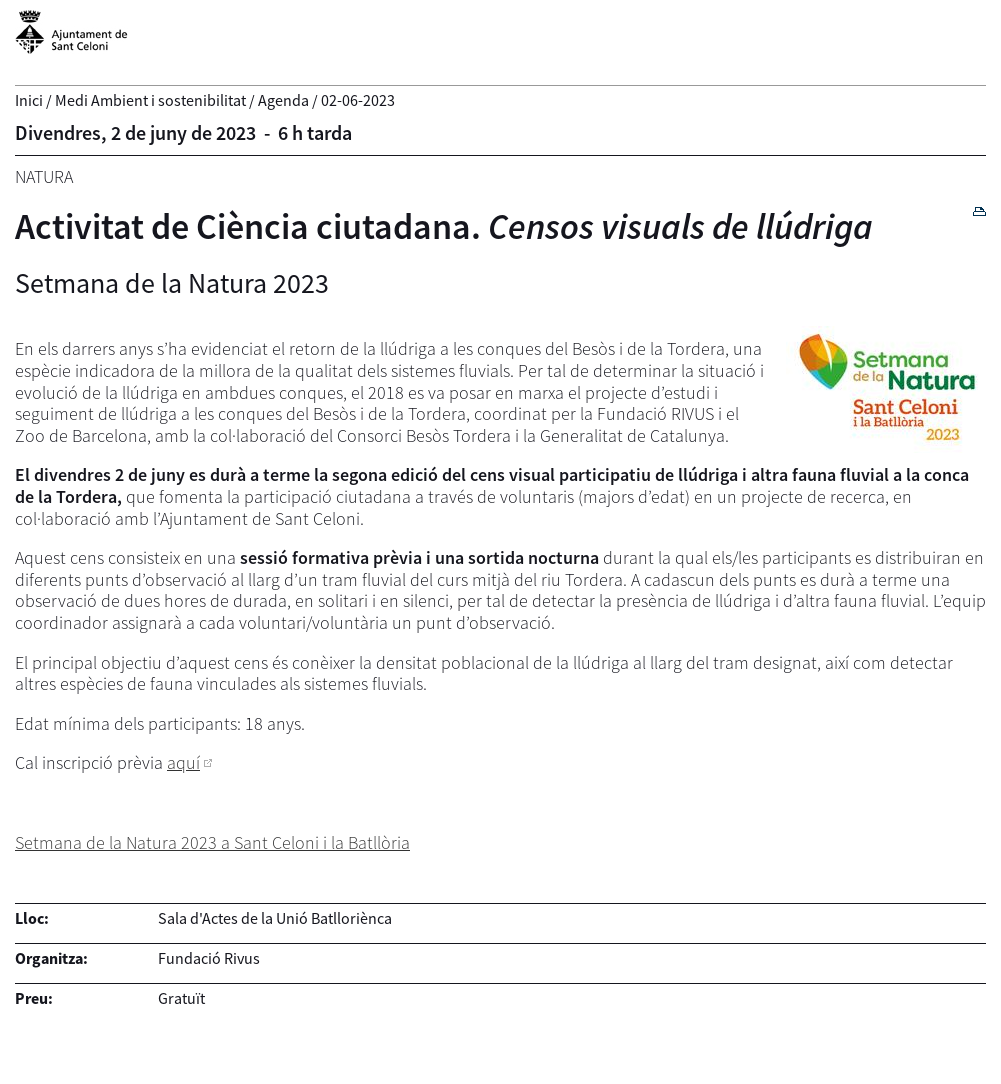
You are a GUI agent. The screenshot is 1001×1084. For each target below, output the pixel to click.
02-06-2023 (358, 100)
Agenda (283, 100)
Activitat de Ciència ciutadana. (444, 226)
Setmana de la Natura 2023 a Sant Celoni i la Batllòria (212, 842)
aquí (183, 762)
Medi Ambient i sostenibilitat (150, 100)
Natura (44, 176)
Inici (29, 100)
